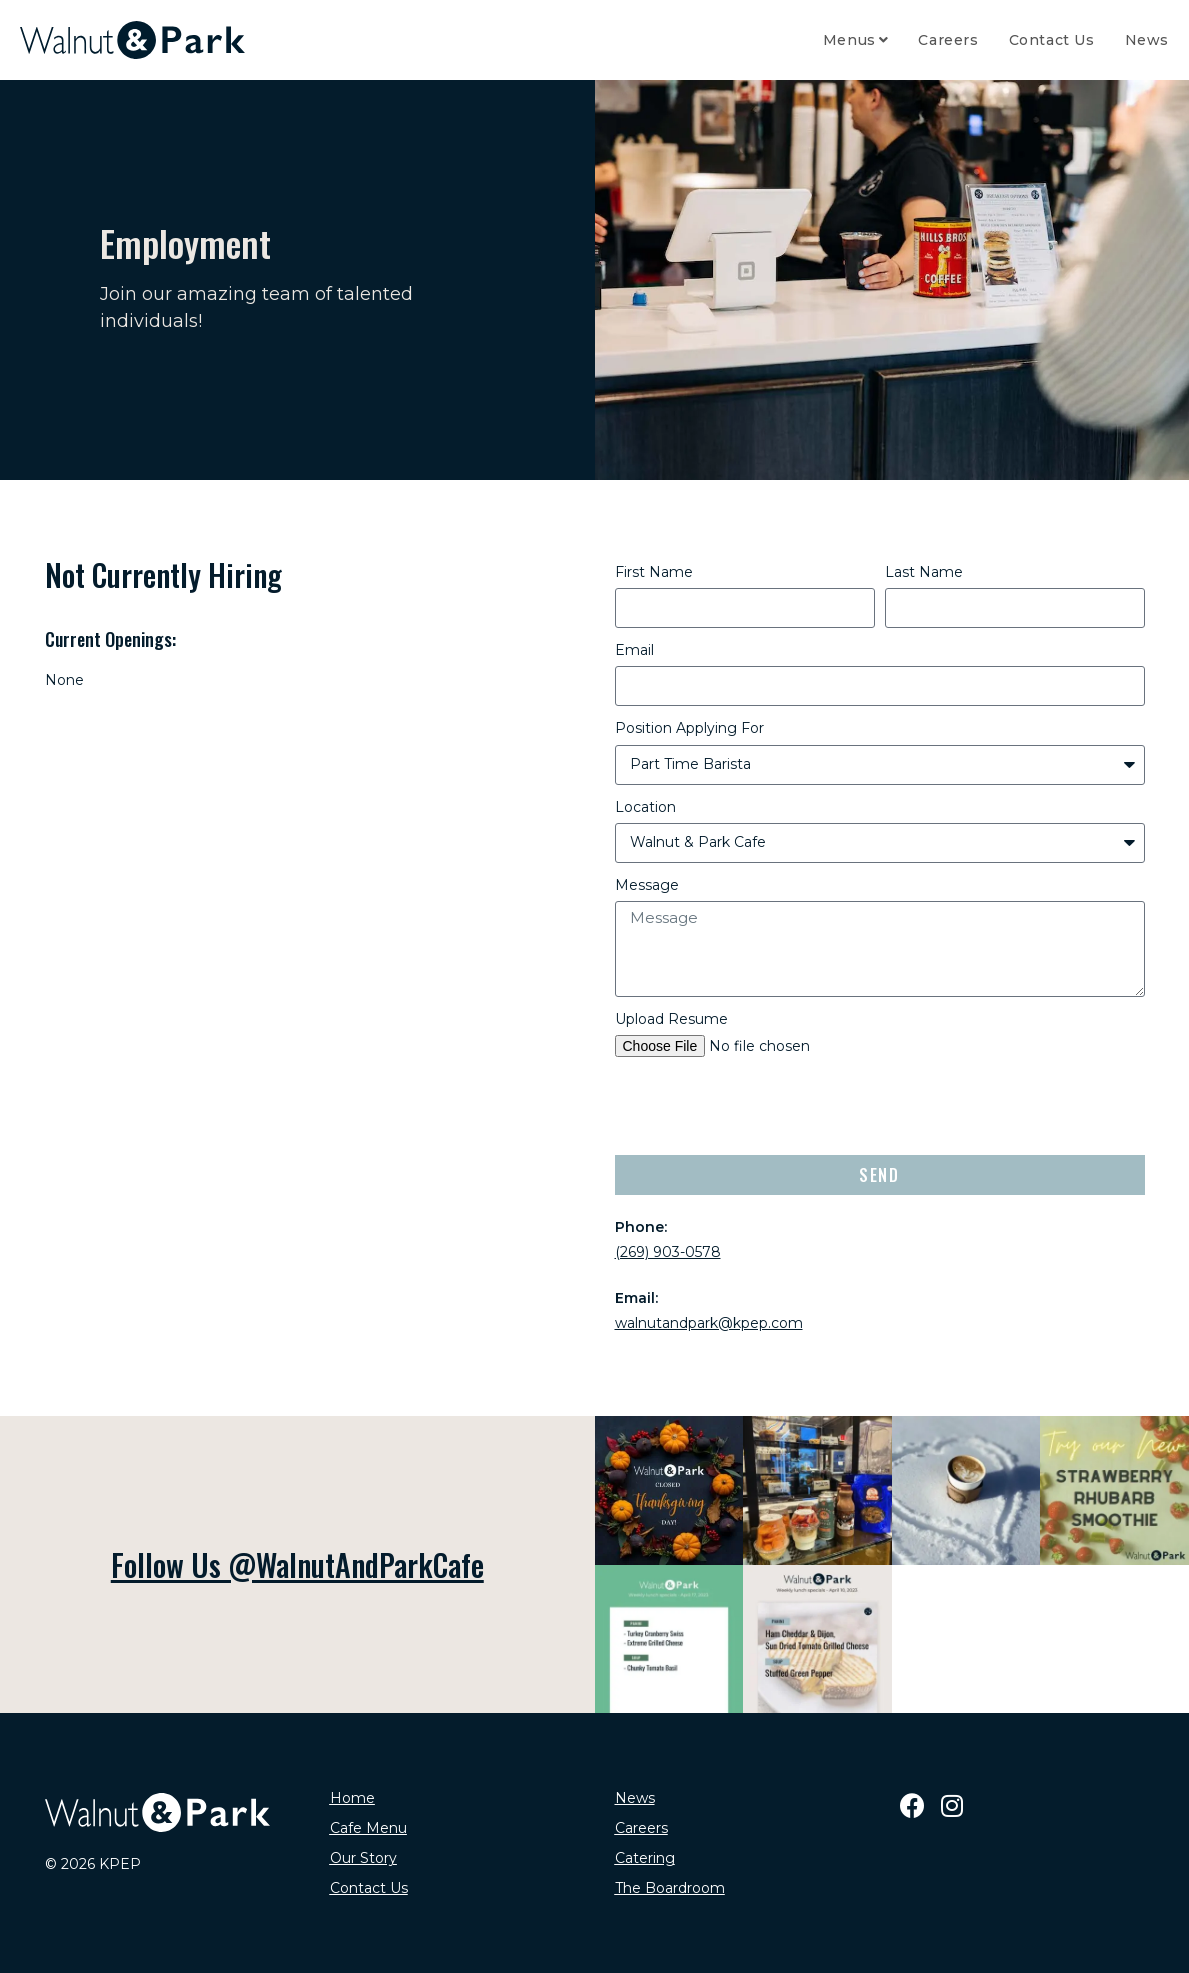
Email (634, 650)
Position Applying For (689, 728)
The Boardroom (670, 1888)
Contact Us (369, 1888)
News (635, 1798)
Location (645, 807)
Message (647, 885)
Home (352, 1798)
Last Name (924, 572)
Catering (645, 1858)
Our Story (363, 1858)
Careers (641, 1828)
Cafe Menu (368, 1828)
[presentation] (767, 1106)
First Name (654, 572)
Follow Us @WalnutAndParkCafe (297, 1564)
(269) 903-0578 (668, 1252)
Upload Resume (671, 1019)
